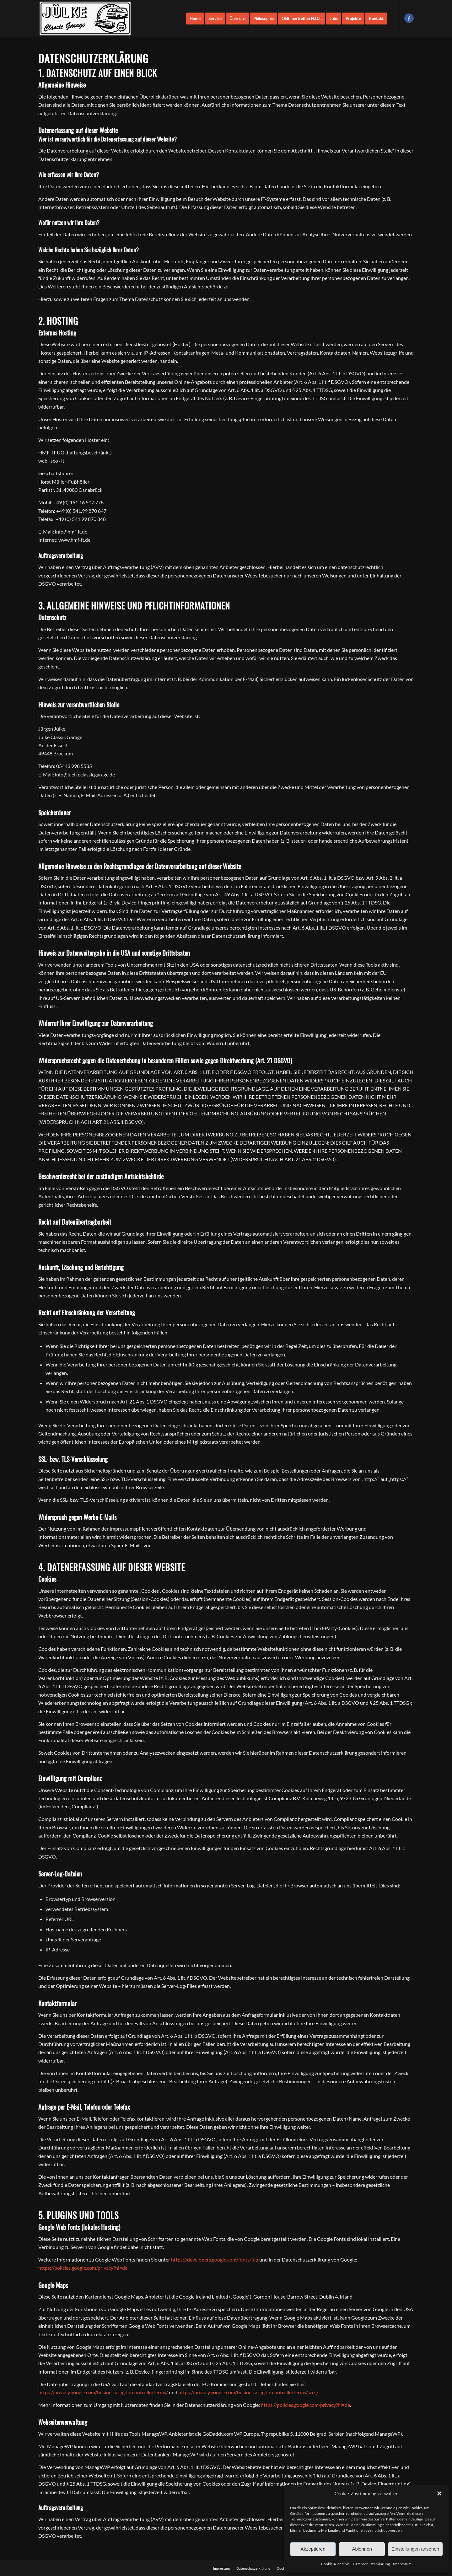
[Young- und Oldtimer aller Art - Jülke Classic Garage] (85, 18)
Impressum (402, 2564)
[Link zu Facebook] (409, 18)
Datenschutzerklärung (371, 2564)
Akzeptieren (312, 2549)
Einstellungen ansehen (415, 2549)
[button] (439, 2493)
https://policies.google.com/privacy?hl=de (82, 2268)
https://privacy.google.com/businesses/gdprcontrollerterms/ (103, 2392)
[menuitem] (195, 18)
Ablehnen (362, 2549)
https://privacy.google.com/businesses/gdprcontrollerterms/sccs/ (248, 2392)
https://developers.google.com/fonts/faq (214, 2259)
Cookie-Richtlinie (335, 2564)
